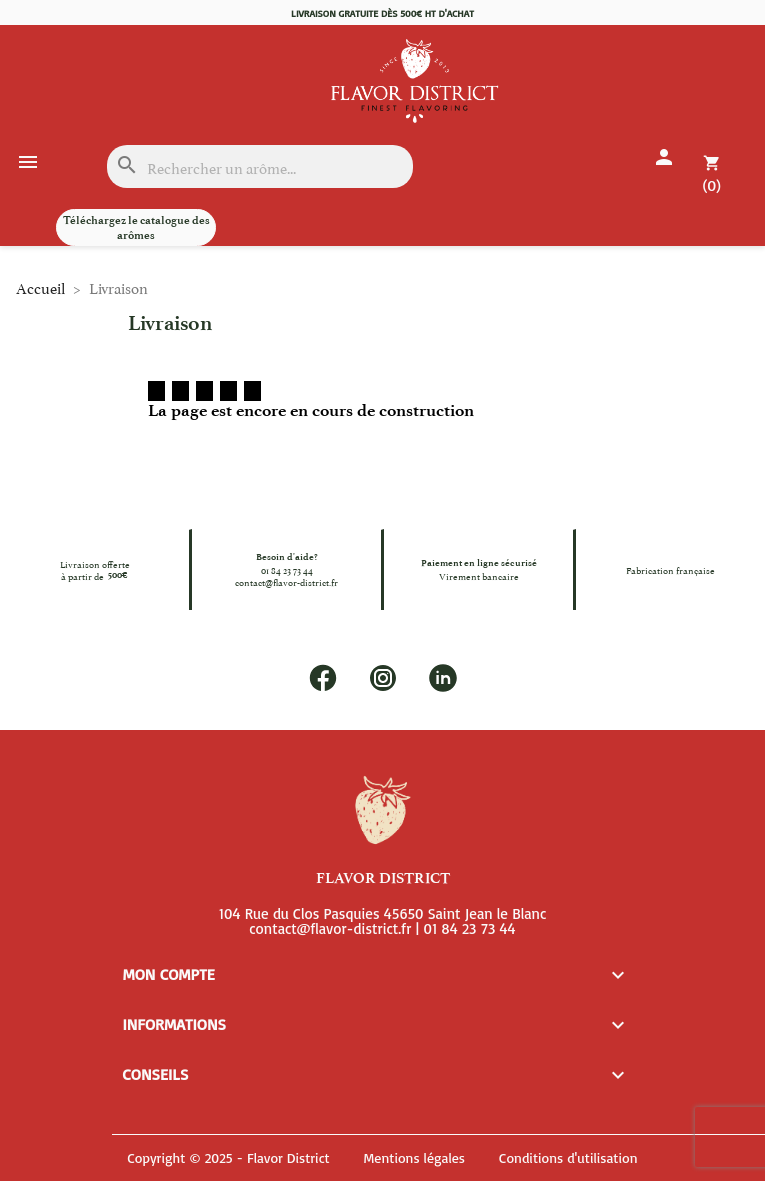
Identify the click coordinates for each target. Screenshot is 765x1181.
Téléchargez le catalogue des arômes (136, 227)
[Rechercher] (260, 166)
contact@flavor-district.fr (286, 582)
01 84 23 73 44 (287, 570)
